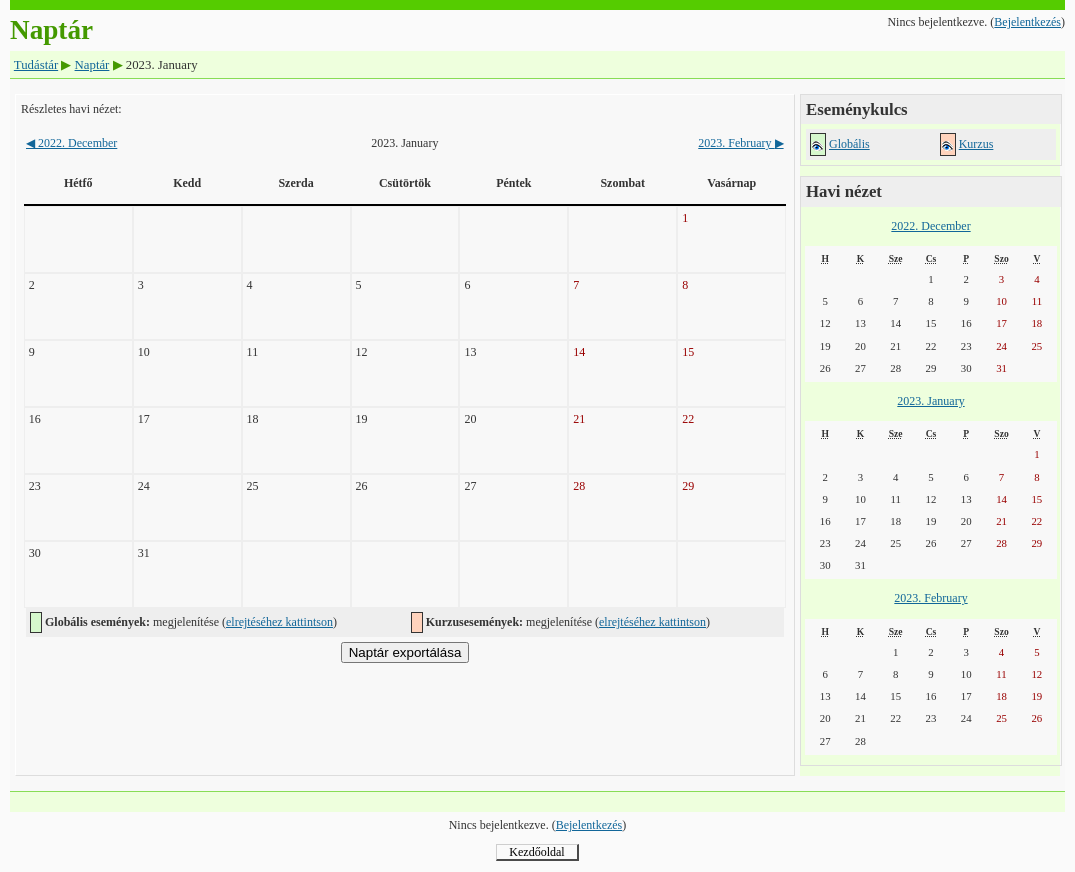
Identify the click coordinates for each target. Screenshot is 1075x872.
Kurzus (976, 144)
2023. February (740, 143)
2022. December (71, 143)
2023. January (930, 401)
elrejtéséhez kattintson (279, 622)
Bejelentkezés (1027, 22)
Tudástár (36, 65)
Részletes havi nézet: (71, 109)
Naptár (92, 65)
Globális (849, 144)
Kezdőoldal (536, 852)
